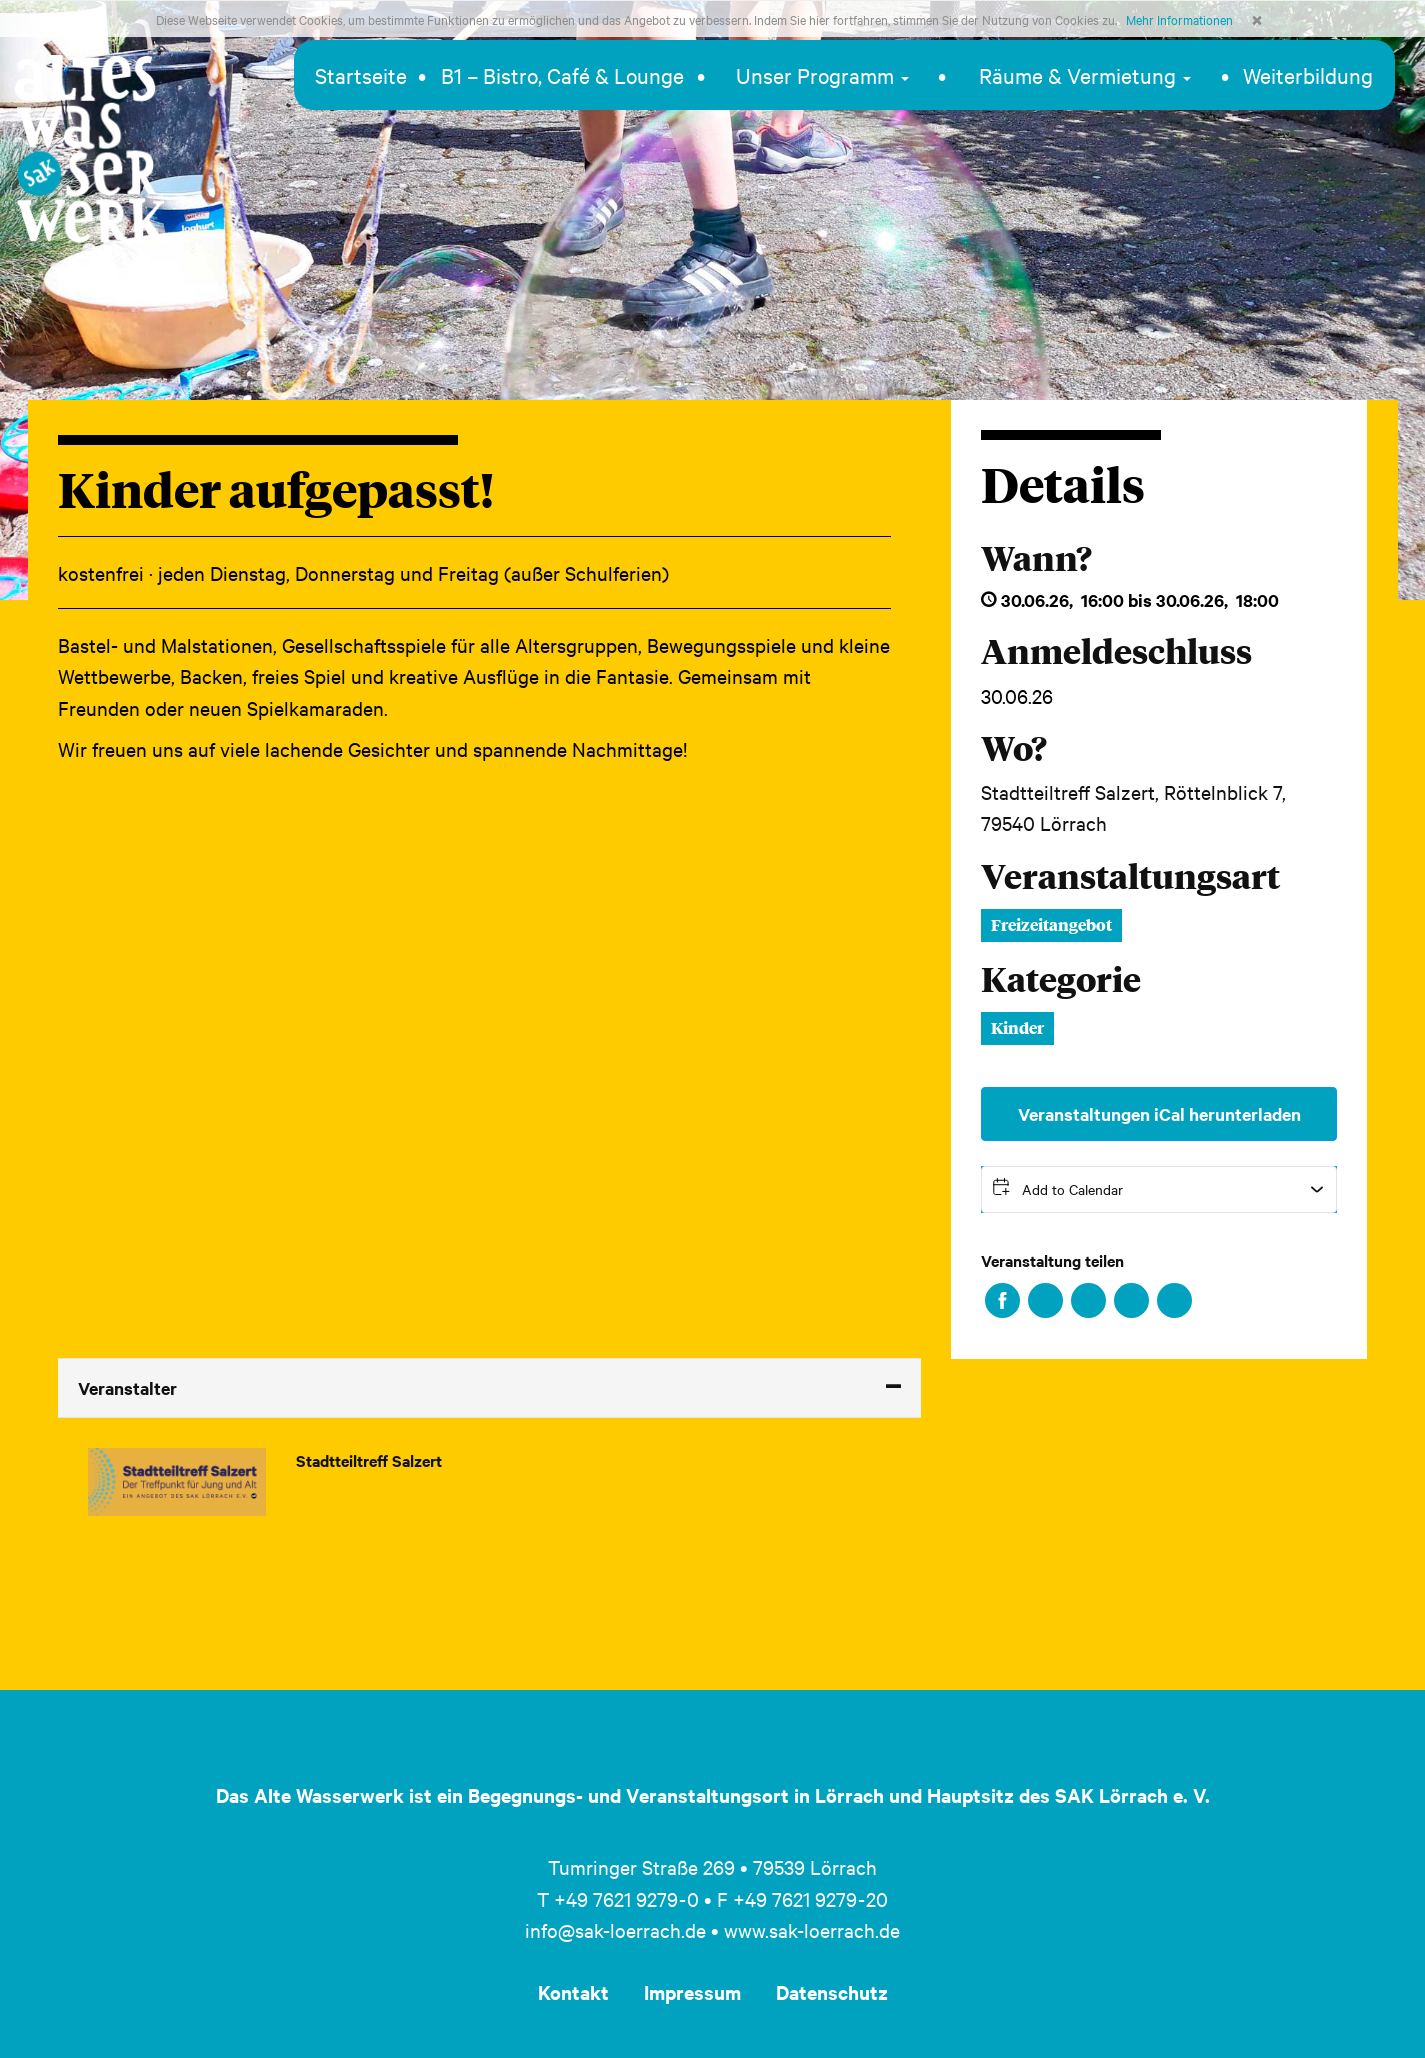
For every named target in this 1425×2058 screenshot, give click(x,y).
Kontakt (573, 1992)
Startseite (361, 75)
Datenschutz (832, 1992)
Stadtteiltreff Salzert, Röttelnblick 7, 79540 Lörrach (1133, 807)
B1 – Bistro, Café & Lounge (562, 75)
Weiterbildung (1308, 75)
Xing (1131, 1300)
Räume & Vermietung (1085, 75)
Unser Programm (822, 75)
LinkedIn (1088, 1300)
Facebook (1002, 1300)
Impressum (692, 1992)
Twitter (1045, 1300)
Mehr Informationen (1179, 19)
